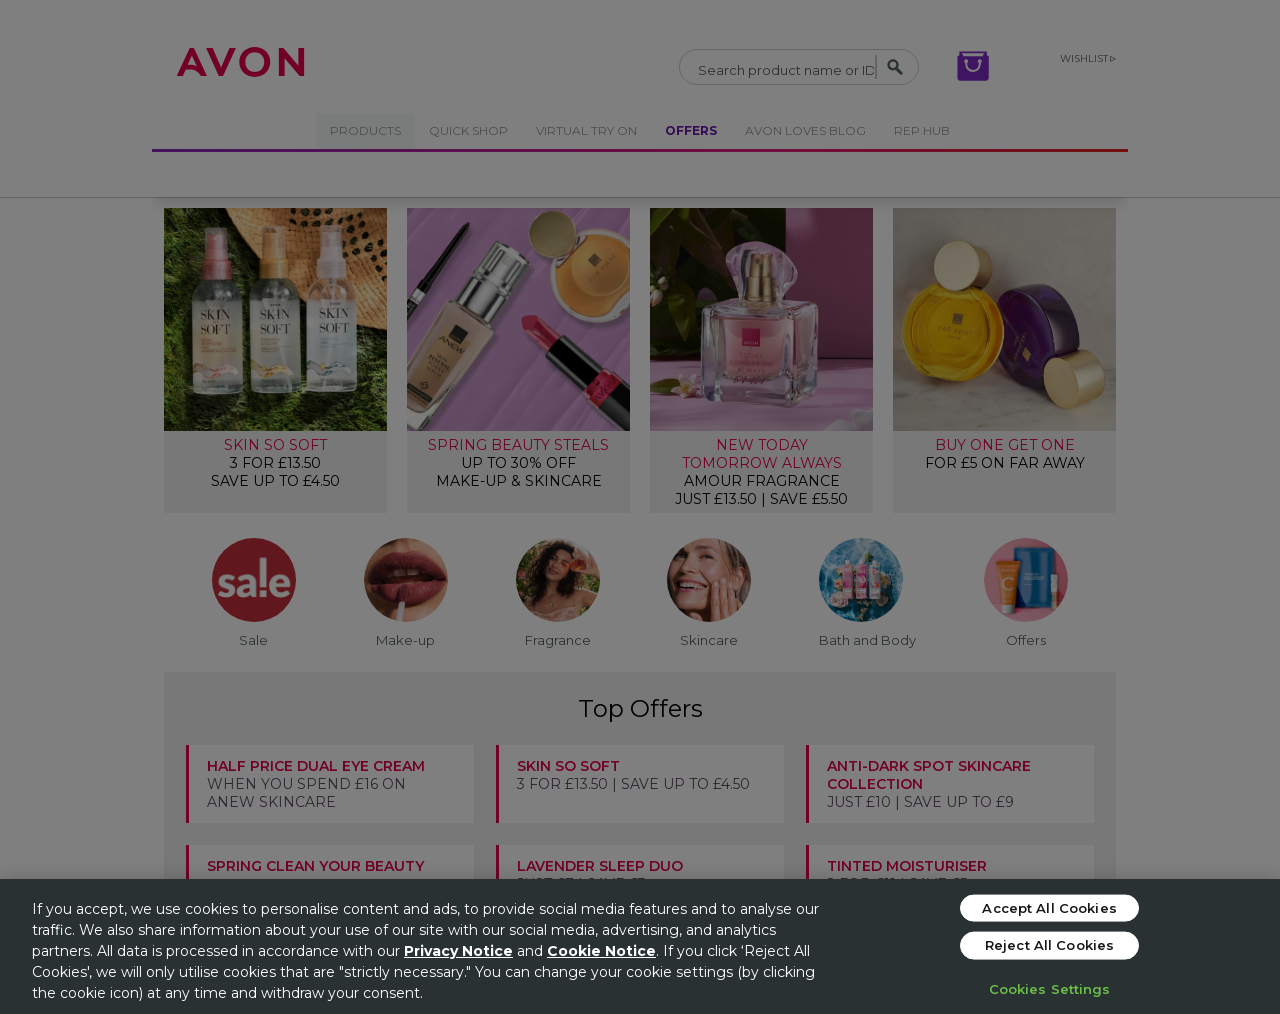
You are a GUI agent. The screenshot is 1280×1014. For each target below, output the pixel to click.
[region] (640, 946)
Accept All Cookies (1049, 907)
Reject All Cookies (1049, 945)
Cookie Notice (601, 951)
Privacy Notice (458, 951)
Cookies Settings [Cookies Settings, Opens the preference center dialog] (1050, 988)
